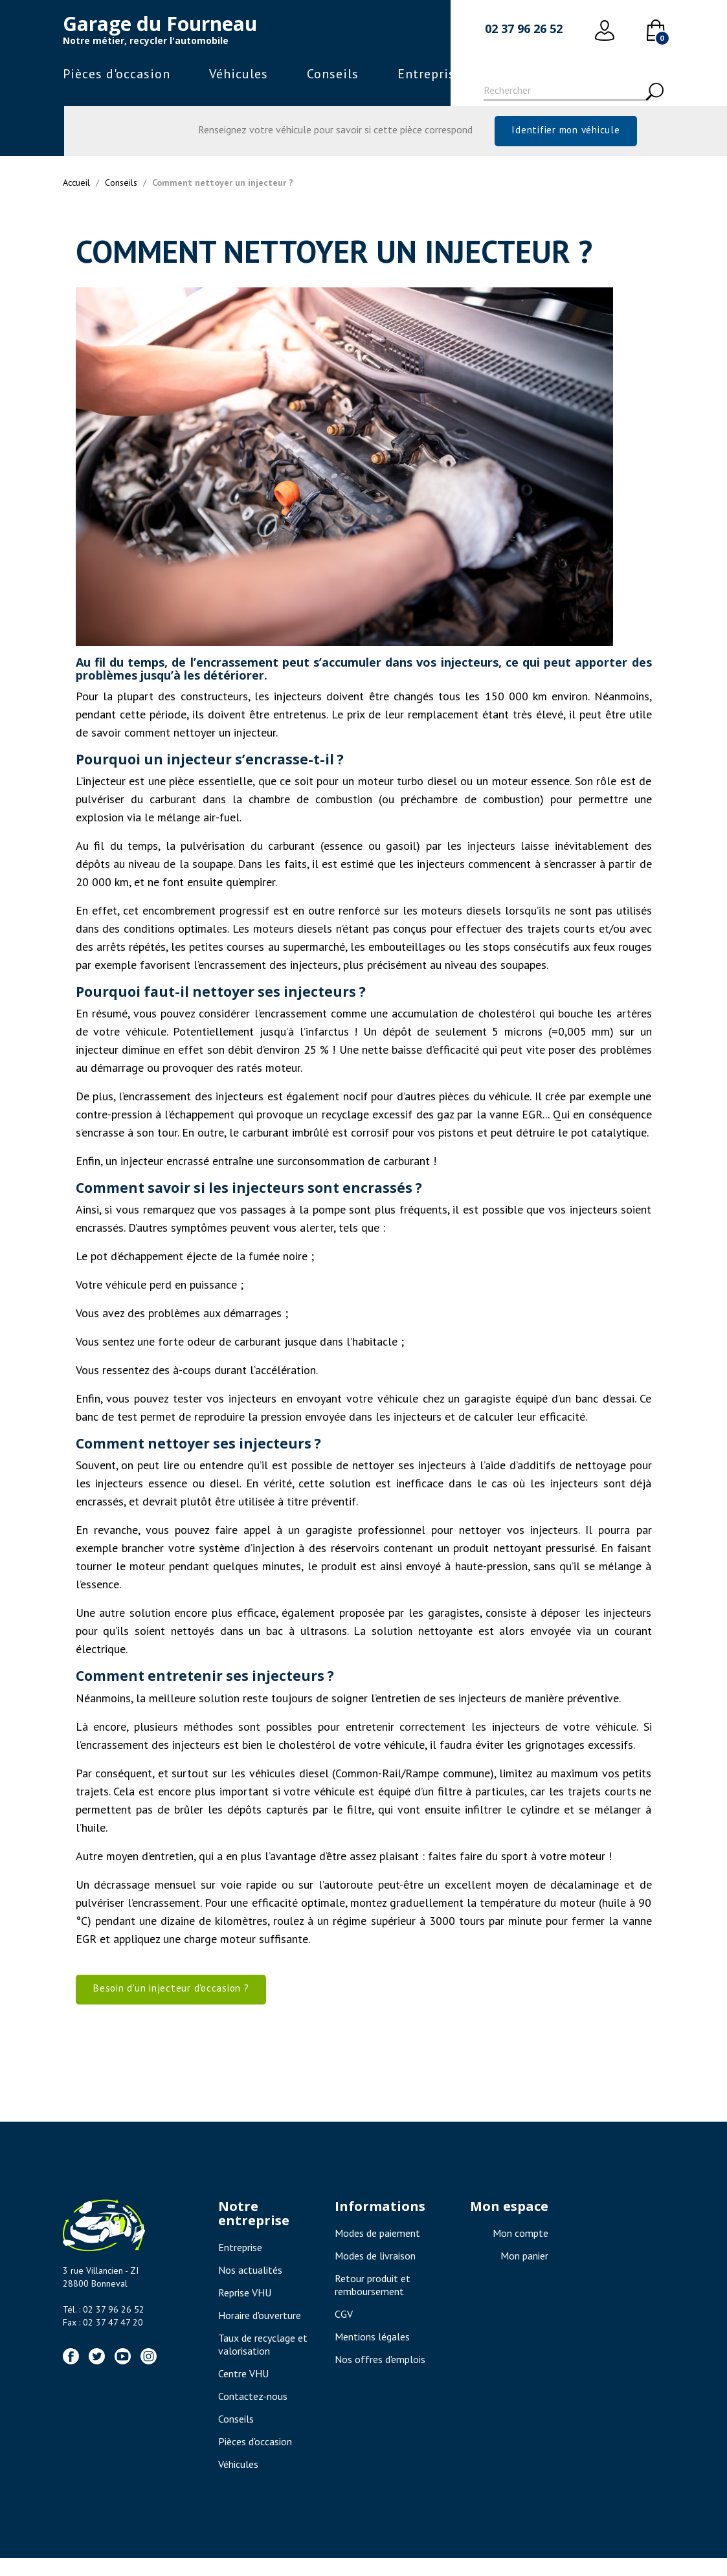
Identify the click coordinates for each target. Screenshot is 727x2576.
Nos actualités (250, 2288)
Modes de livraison (375, 2273)
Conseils (333, 73)
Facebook (71, 2374)
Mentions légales (372, 2354)
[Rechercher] (566, 91)
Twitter (97, 2374)
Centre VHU (243, 2391)
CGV (344, 2332)
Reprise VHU (244, 2310)
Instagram (148, 2374)
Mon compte (520, 2251)
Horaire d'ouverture (259, 2333)
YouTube (123, 2374)
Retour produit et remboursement (372, 2303)
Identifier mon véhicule (565, 133)
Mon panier (524, 2273)
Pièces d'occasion (116, 73)
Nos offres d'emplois (380, 2377)
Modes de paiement (377, 2251)
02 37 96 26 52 (524, 28)
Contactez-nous (252, 2414)
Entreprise (429, 73)
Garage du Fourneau (160, 23)
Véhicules (238, 73)
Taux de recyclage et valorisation (263, 2362)
